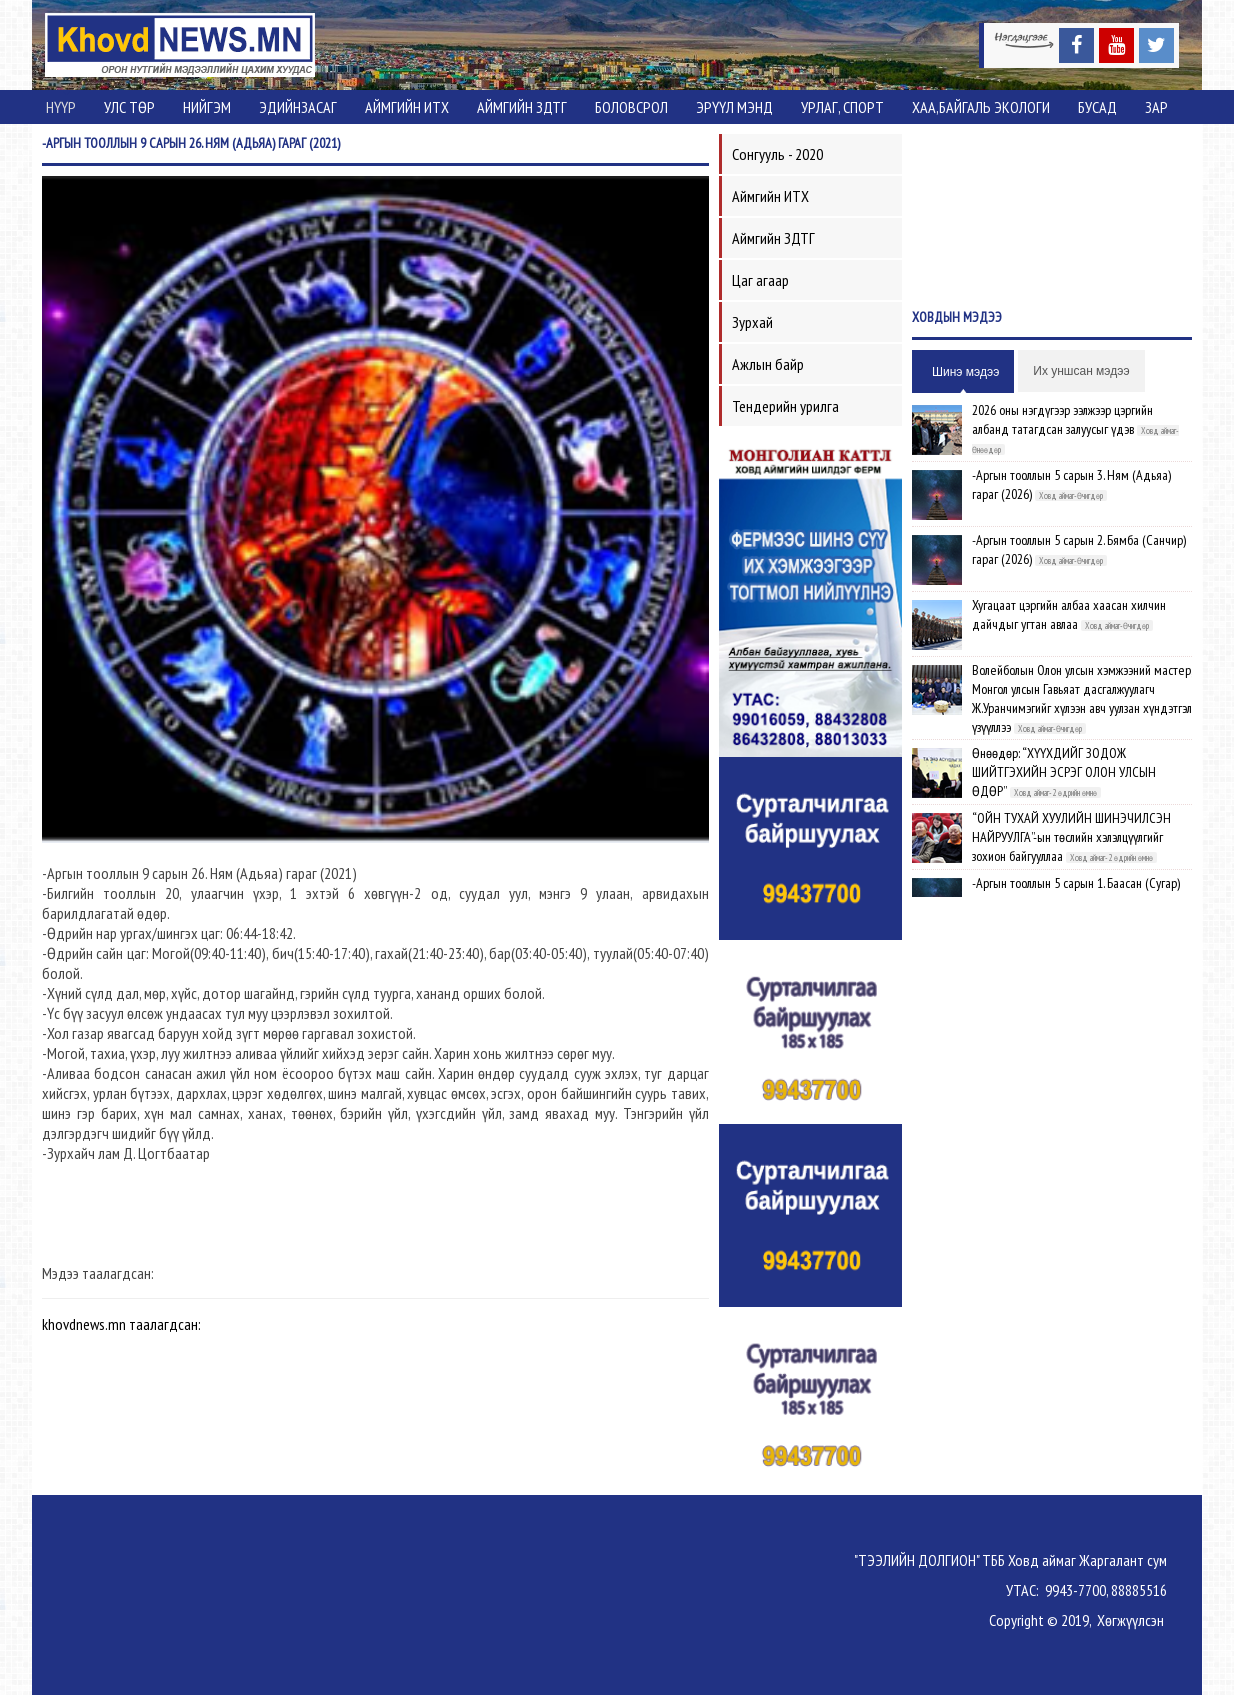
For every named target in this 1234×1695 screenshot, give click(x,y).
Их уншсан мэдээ (1081, 371)
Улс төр (129, 107)
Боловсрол (631, 107)
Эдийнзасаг (298, 107)
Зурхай (752, 322)
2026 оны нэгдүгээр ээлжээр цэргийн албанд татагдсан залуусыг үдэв (1062, 419)
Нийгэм (207, 107)
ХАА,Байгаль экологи (981, 107)
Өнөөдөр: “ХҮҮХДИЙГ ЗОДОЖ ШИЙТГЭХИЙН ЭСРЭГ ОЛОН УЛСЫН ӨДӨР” (1064, 772)
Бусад (1097, 107)
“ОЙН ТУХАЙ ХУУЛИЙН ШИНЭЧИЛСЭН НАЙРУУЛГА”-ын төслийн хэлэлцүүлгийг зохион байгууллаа (1071, 837)
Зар (1156, 107)
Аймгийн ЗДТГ (522, 107)
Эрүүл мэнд (734, 107)
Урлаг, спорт (842, 107)
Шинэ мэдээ (965, 372)
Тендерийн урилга (785, 406)
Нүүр (61, 107)
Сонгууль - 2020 (777, 154)
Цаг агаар (760, 280)
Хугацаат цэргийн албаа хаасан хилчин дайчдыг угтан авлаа (1069, 614)
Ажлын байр (768, 364)
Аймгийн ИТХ (407, 107)
